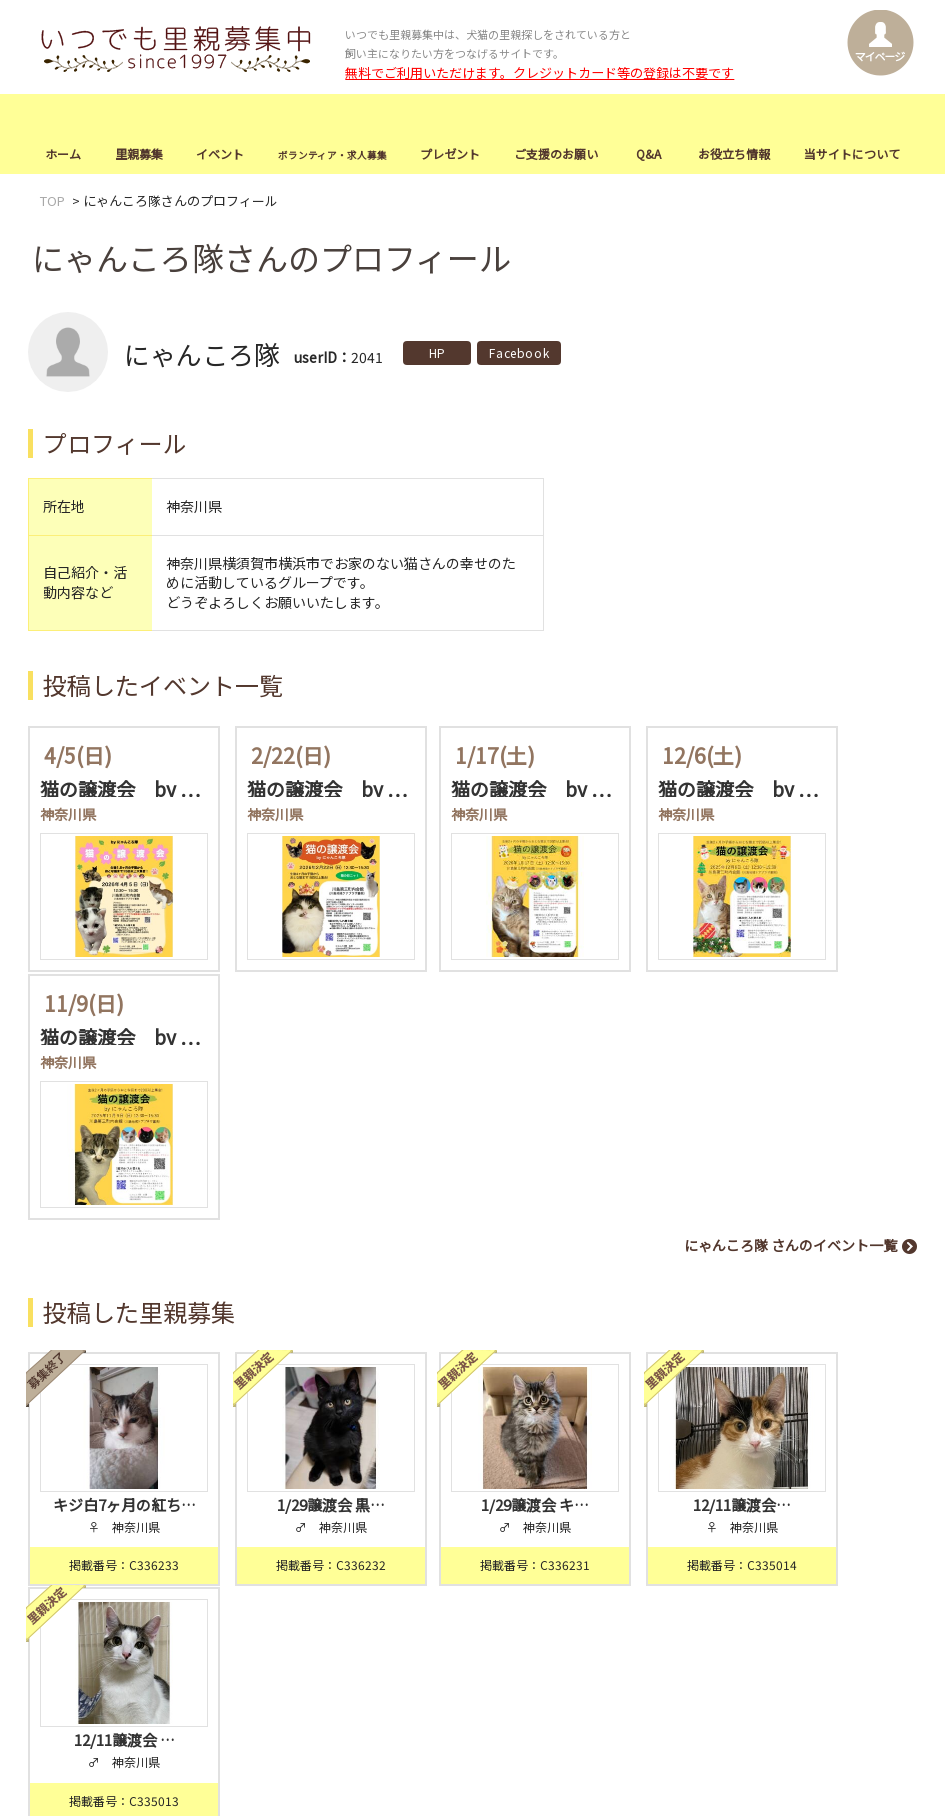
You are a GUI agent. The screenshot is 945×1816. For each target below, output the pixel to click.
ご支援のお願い (556, 154)
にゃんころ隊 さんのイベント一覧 (790, 978)
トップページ (76, 1543)
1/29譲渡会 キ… (472, 1216)
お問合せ (823, 1543)
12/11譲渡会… (653, 1216)
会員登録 (383, 1472)
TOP (52, 201)
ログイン (487, 1472)
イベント (220, 154)
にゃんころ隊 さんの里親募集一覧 (790, 1324)
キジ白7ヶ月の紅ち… (111, 1216)
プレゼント (450, 154)
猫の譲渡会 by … (120, 788)
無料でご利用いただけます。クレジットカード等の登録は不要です (539, 72)
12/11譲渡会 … (833, 1216)
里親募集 (139, 154)
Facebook (519, 353)
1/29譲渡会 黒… (292, 1216)
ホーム (63, 154)
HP (437, 353)
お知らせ (63, 1572)
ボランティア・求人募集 (341, 1543)
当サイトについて (852, 154)
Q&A (648, 154)
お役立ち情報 (734, 154)
